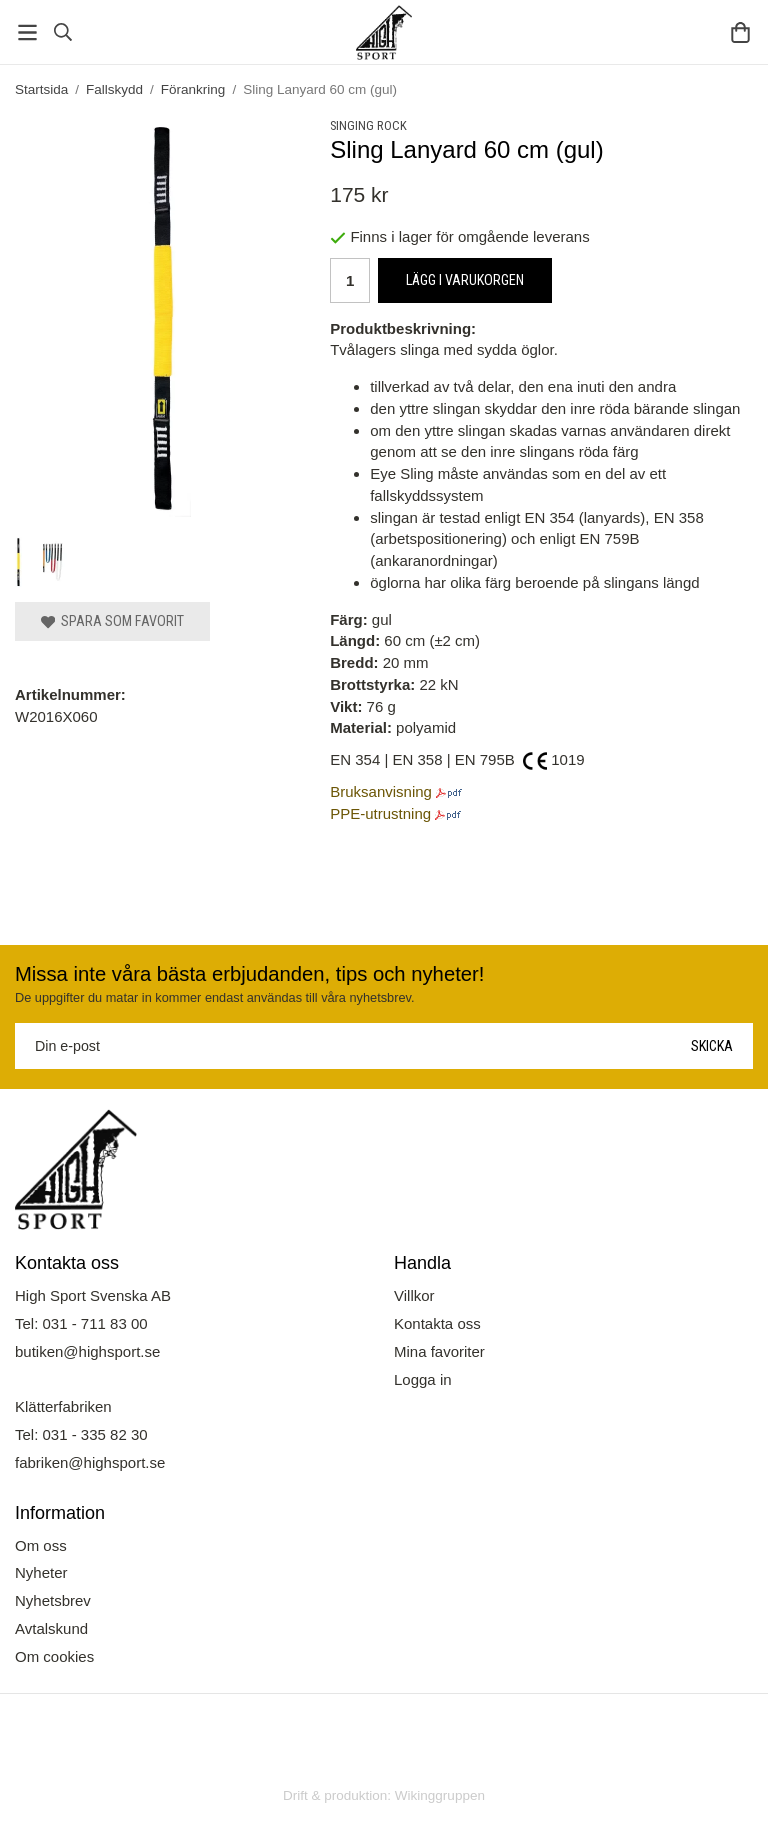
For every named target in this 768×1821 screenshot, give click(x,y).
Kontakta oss (437, 1323)
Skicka (712, 1046)
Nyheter (41, 1572)
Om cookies (54, 1656)
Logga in (423, 1379)
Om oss (41, 1545)
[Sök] (62, 32)
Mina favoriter (439, 1351)
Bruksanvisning (381, 791)
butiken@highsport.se (87, 1351)
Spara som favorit (112, 621)
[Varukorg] (740, 32)
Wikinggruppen (440, 1795)
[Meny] (27, 32)
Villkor (414, 1295)
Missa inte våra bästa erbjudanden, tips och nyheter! (249, 974)
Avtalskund (51, 1628)
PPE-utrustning (380, 813)
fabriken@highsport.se (90, 1462)
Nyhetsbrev (53, 1600)
